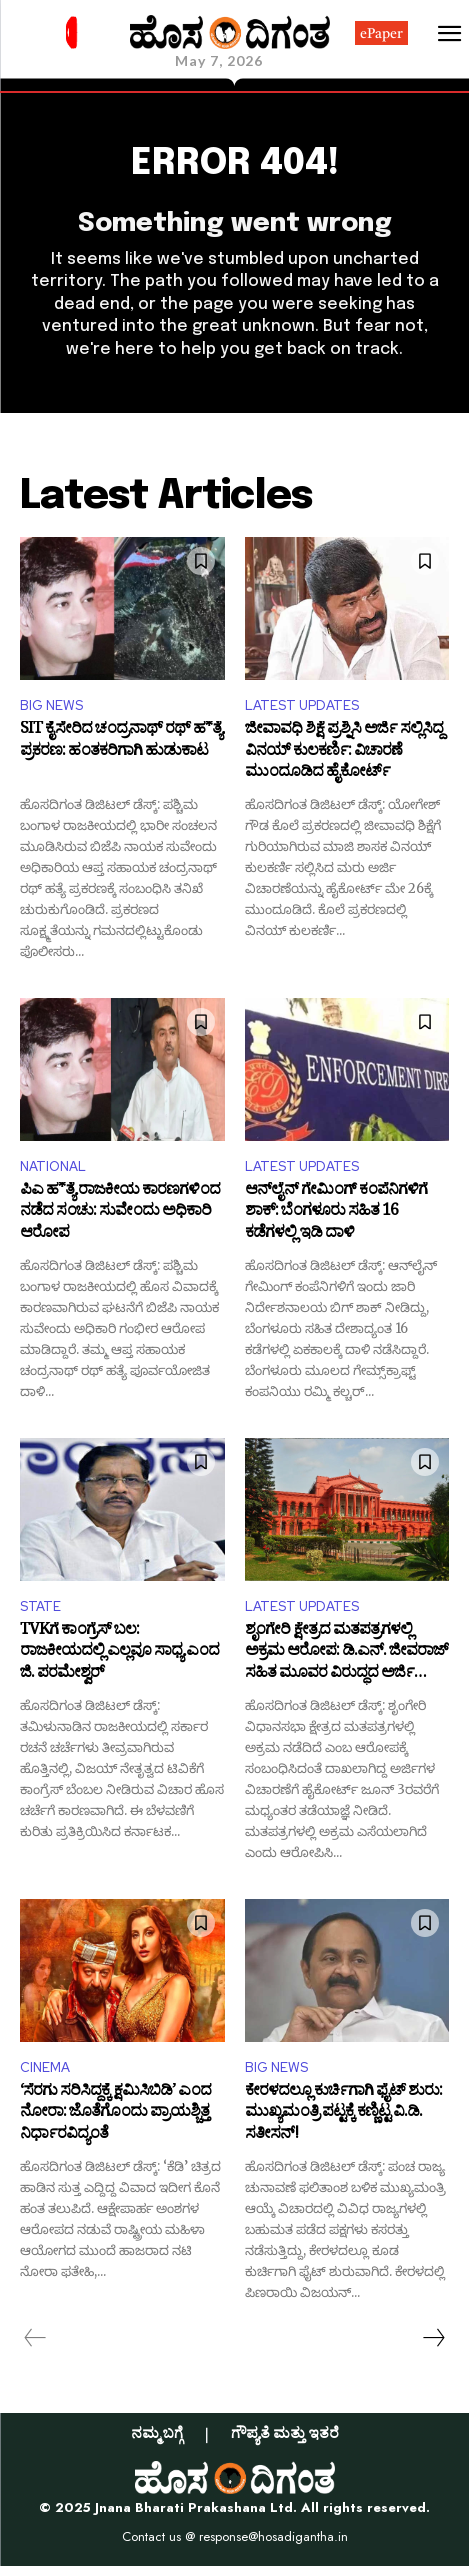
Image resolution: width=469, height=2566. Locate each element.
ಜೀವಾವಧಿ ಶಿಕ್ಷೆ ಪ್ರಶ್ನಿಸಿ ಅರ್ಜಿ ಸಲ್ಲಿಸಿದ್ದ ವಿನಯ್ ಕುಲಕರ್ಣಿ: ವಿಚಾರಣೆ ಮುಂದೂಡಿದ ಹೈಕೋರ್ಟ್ (344, 752)
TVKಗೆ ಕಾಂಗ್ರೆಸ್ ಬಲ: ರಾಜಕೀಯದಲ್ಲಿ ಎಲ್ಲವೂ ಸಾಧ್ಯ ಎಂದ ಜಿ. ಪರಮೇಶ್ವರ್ (119, 1653)
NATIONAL (53, 1166)
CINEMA (45, 2067)
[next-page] (433, 2338)
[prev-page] (35, 2338)
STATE (40, 1606)
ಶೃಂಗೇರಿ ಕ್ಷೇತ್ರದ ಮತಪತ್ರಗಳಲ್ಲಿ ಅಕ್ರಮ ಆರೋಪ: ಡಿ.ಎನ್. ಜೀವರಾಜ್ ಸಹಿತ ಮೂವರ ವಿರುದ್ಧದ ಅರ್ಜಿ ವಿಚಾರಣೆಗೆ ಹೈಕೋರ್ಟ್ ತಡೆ (346, 1653)
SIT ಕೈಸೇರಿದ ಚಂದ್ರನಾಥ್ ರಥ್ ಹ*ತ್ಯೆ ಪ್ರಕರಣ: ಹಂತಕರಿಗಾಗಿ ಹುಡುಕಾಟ (121, 742)
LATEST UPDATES (302, 705)
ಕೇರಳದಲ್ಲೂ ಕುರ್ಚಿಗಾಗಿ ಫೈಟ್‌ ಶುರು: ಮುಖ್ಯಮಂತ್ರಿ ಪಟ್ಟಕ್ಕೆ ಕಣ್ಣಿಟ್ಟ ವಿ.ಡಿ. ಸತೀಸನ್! (343, 2114)
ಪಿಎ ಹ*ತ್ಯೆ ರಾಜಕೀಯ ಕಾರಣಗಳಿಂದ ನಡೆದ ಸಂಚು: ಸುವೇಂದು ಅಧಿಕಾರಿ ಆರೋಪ (120, 1213)
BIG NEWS (51, 705)
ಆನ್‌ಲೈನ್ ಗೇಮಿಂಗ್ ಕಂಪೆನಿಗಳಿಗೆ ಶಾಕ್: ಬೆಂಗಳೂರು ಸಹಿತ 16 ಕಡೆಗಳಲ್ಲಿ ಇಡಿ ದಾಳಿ (336, 1213)
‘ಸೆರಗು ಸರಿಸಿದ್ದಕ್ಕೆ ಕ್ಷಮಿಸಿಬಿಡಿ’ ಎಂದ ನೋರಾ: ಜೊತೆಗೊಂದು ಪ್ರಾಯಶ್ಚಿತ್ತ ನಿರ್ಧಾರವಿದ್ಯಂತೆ (115, 2114)
